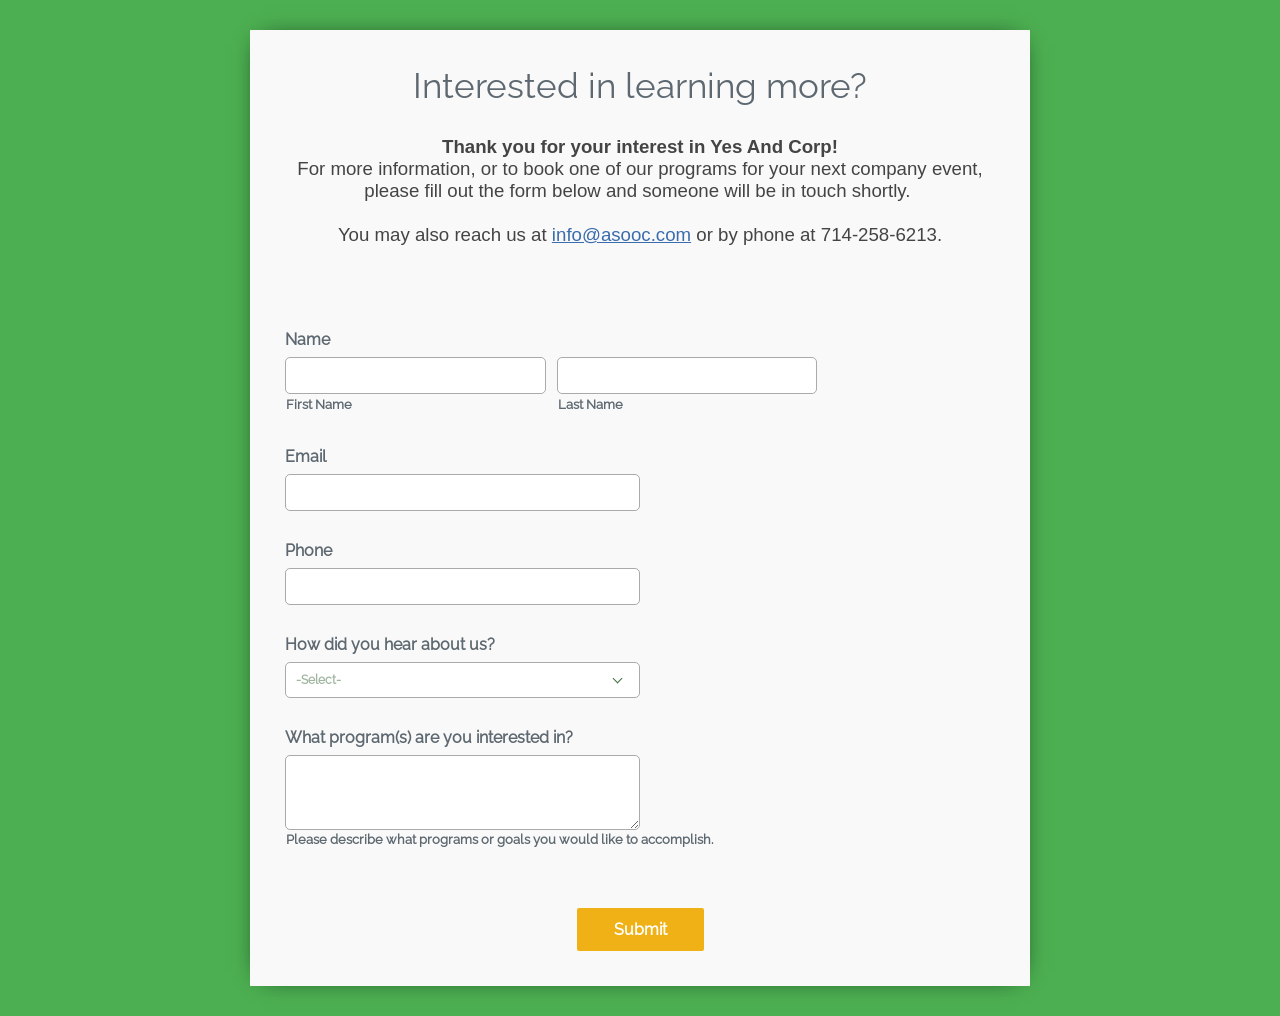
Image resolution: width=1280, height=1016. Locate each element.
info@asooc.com (621, 234)
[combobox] (462, 680)
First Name (319, 404)
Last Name (590, 404)
